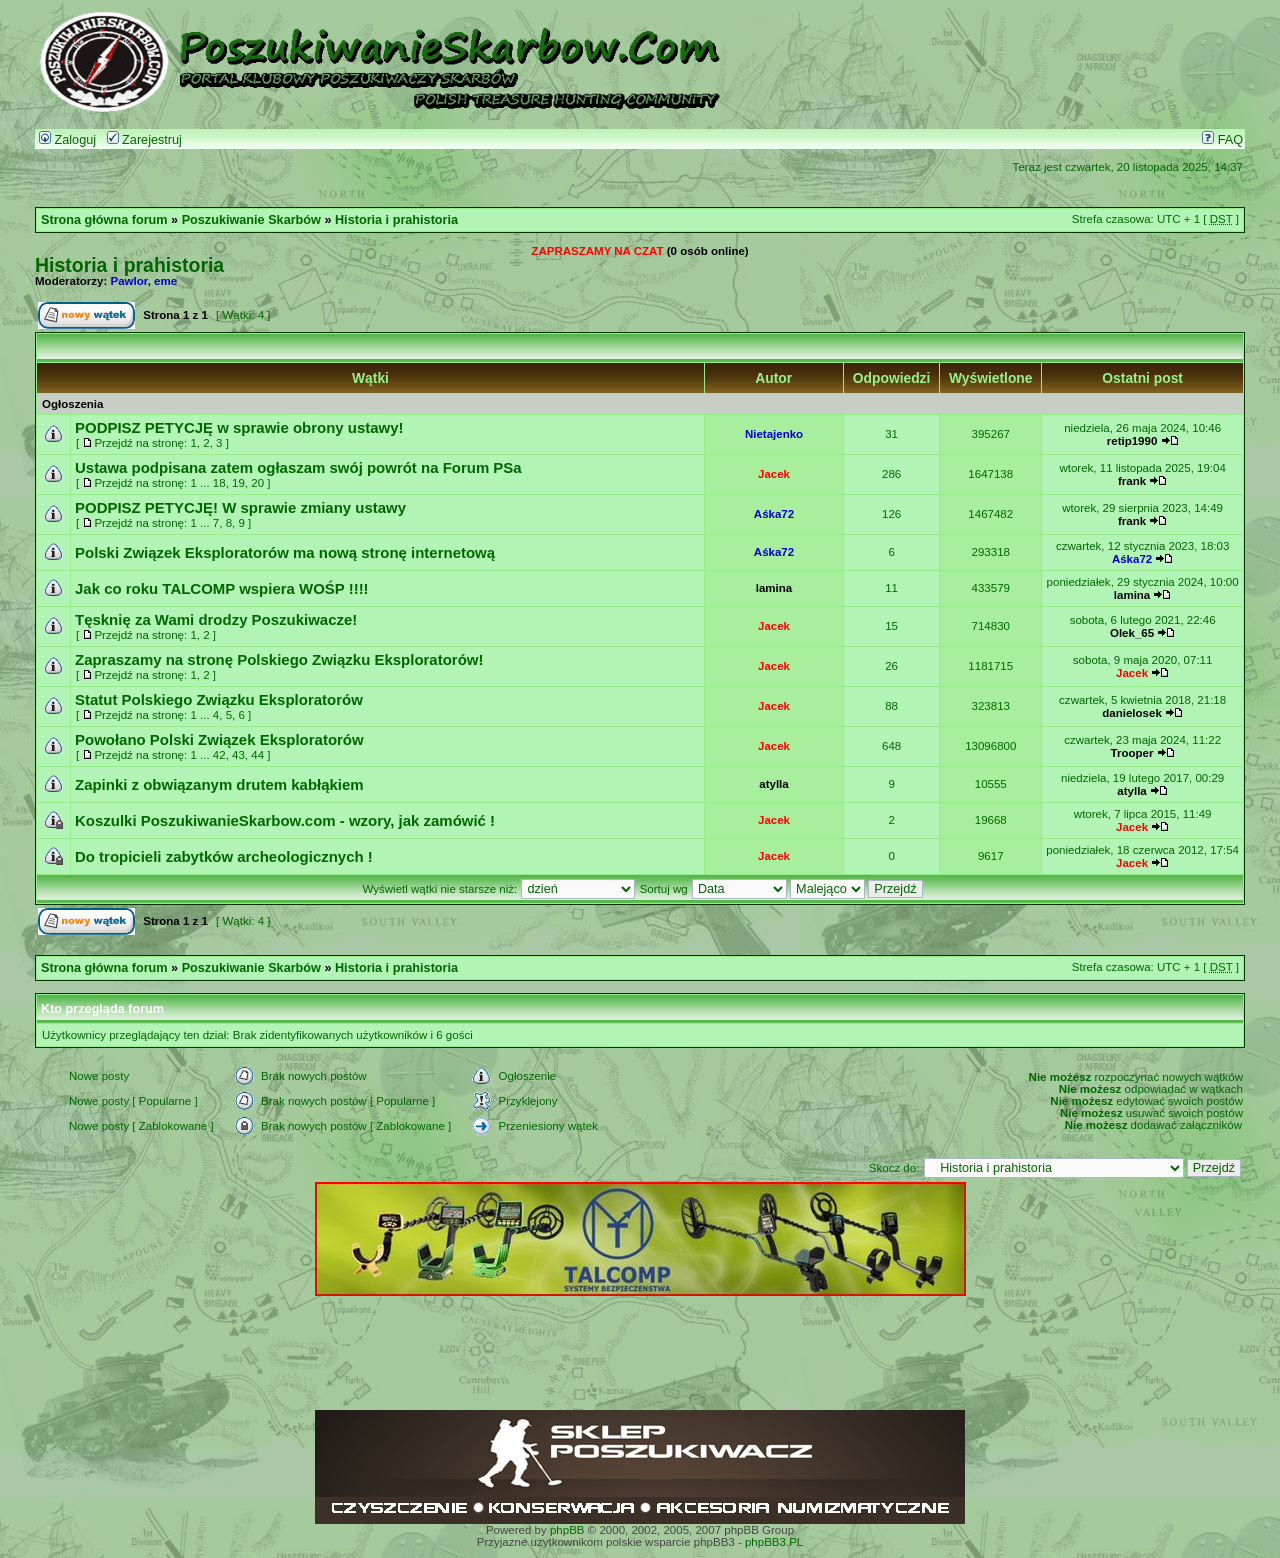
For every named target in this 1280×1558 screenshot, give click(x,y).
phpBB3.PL (774, 1542)
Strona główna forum (104, 220)
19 (238, 483)
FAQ (1222, 140)
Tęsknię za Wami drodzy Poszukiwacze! (216, 619)
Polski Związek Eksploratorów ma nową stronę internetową (285, 552)
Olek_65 (1132, 633)
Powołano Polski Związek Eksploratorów (219, 739)
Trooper (1132, 753)
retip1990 (1132, 441)
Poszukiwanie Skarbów (251, 220)
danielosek (1132, 713)
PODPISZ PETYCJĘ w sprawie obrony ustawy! (239, 427)
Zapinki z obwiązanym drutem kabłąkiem (219, 784)
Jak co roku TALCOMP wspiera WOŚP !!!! (222, 588)
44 (257, 755)
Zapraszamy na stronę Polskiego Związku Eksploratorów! (279, 659)
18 (219, 483)
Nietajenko (774, 434)
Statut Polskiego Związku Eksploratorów (219, 699)
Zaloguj (67, 140)
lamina (774, 588)
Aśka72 (774, 514)
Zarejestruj (144, 140)
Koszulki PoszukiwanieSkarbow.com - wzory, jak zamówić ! (285, 820)
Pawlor (129, 281)
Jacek (774, 474)
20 (257, 483)
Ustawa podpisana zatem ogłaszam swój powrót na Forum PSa (298, 467)
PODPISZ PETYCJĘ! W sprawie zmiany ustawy (240, 507)
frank (1132, 481)
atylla (773, 784)
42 (219, 755)
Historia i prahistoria (396, 220)
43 (238, 755)
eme (165, 281)
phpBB (567, 1530)
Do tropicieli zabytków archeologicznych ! (224, 856)
